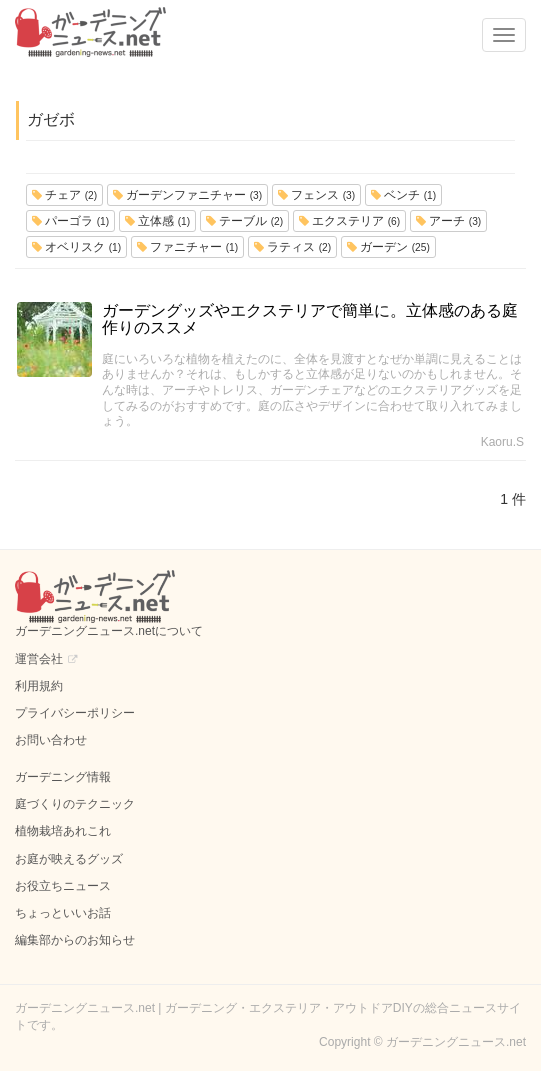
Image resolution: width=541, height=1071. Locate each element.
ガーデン (388, 247)
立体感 (157, 221)
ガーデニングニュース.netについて (109, 631)
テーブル (244, 221)
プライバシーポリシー (75, 713)
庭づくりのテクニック (75, 804)
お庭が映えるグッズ (69, 859)
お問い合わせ (51, 740)
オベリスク (76, 247)
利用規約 (39, 686)
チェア (64, 195)
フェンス (316, 195)
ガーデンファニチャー (187, 195)
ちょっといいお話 (63, 913)
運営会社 (39, 659)
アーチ (448, 221)
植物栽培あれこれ (63, 831)
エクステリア (349, 221)
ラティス (292, 247)
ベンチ (403, 195)
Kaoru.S (502, 442)
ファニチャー (187, 247)
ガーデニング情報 (63, 777)
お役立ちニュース (63, 886)
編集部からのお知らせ (75, 940)
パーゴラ (70, 221)
